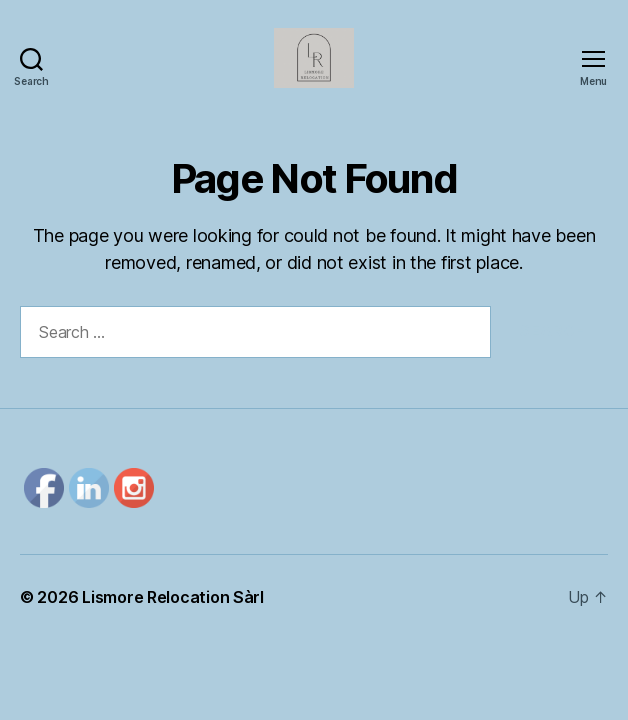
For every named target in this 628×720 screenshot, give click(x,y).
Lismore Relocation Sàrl (173, 597)
